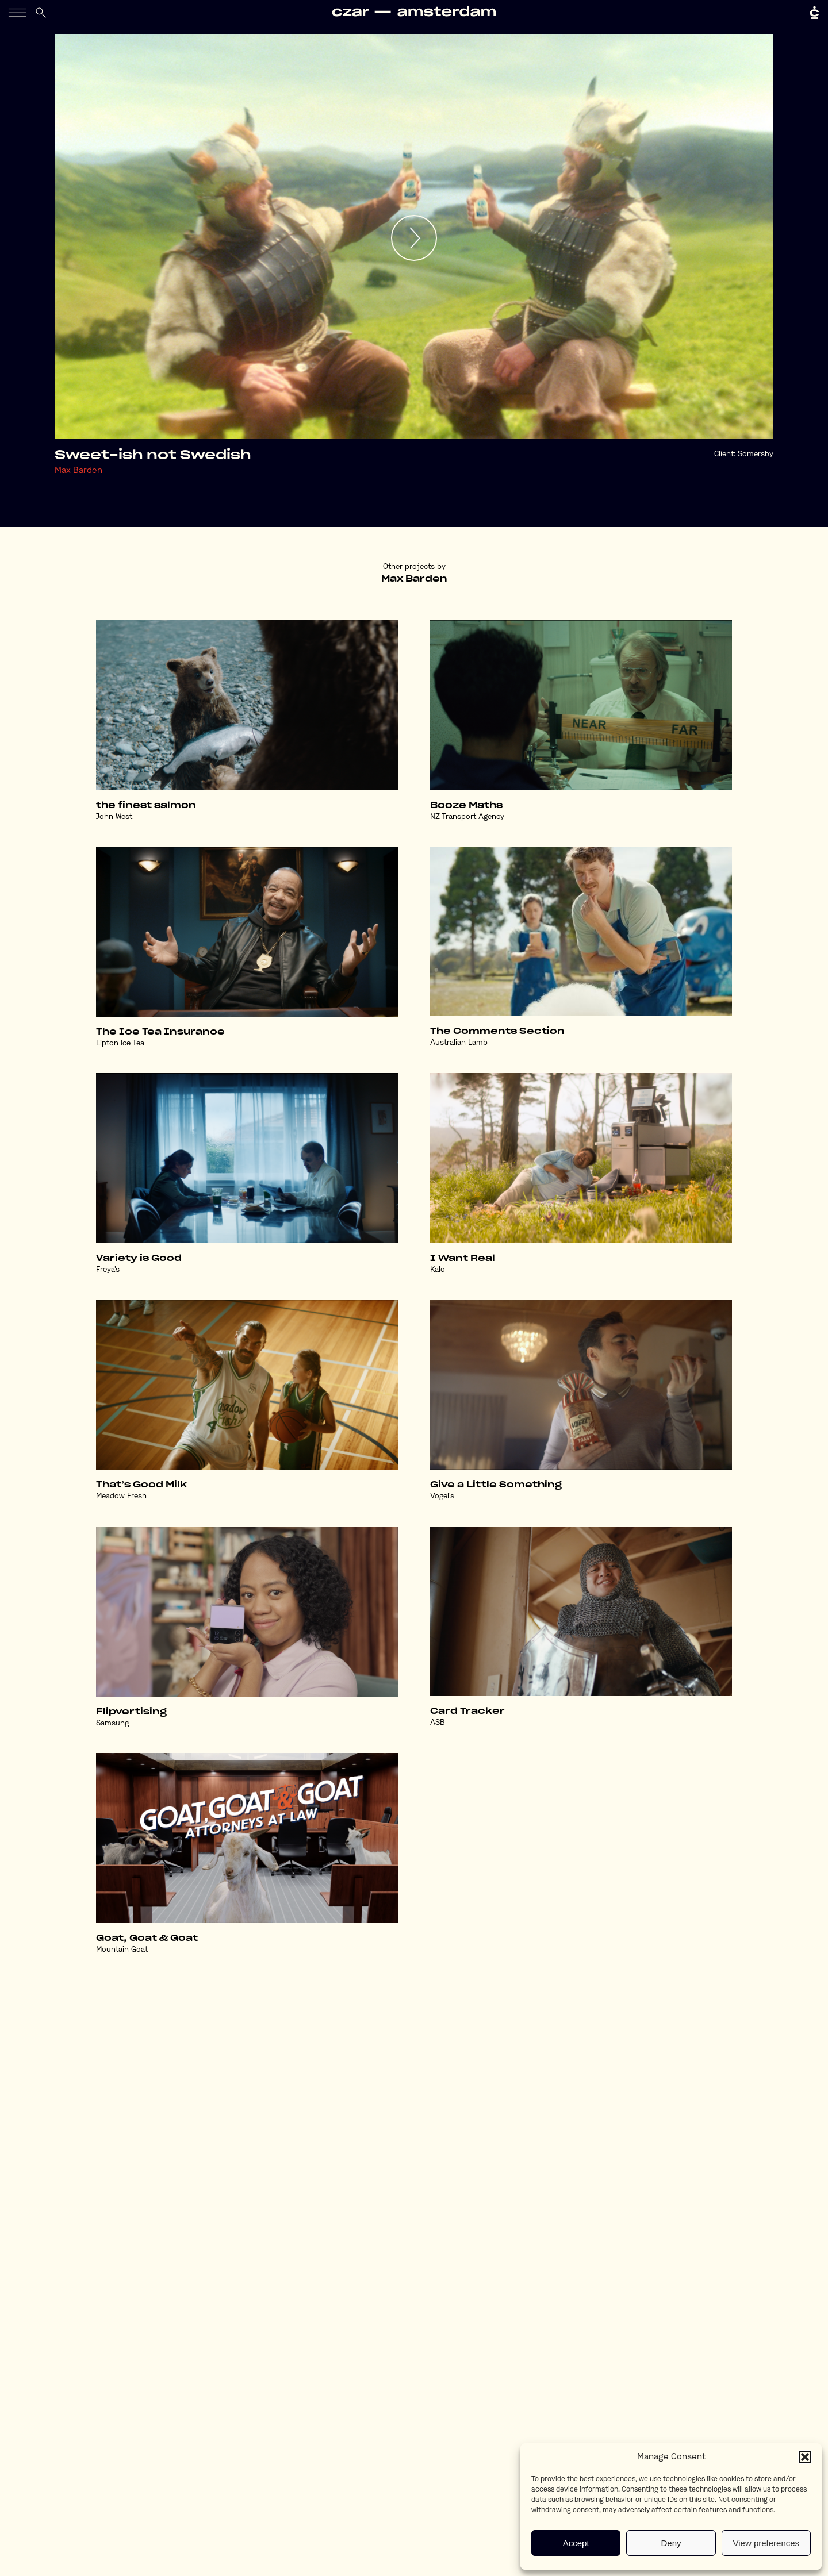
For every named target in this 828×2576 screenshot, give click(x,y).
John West (114, 817)
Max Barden (78, 471)
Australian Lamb (459, 1043)
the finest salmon (146, 805)
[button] (805, 2457)
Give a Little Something (496, 1485)
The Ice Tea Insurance (160, 1032)
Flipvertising (131, 1712)
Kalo (437, 1270)
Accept (576, 2543)
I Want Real (462, 1258)
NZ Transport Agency (467, 817)
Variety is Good (139, 1258)
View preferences (766, 2543)
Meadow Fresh (121, 1496)
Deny (671, 2543)
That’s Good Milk (141, 1485)
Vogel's (442, 1496)
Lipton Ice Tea (120, 1043)
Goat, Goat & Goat (147, 1938)
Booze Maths (466, 805)
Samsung (112, 1723)
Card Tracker (467, 1711)
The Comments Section (497, 1031)
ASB (437, 1723)
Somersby (755, 454)
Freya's (108, 1270)
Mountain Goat (122, 1950)
